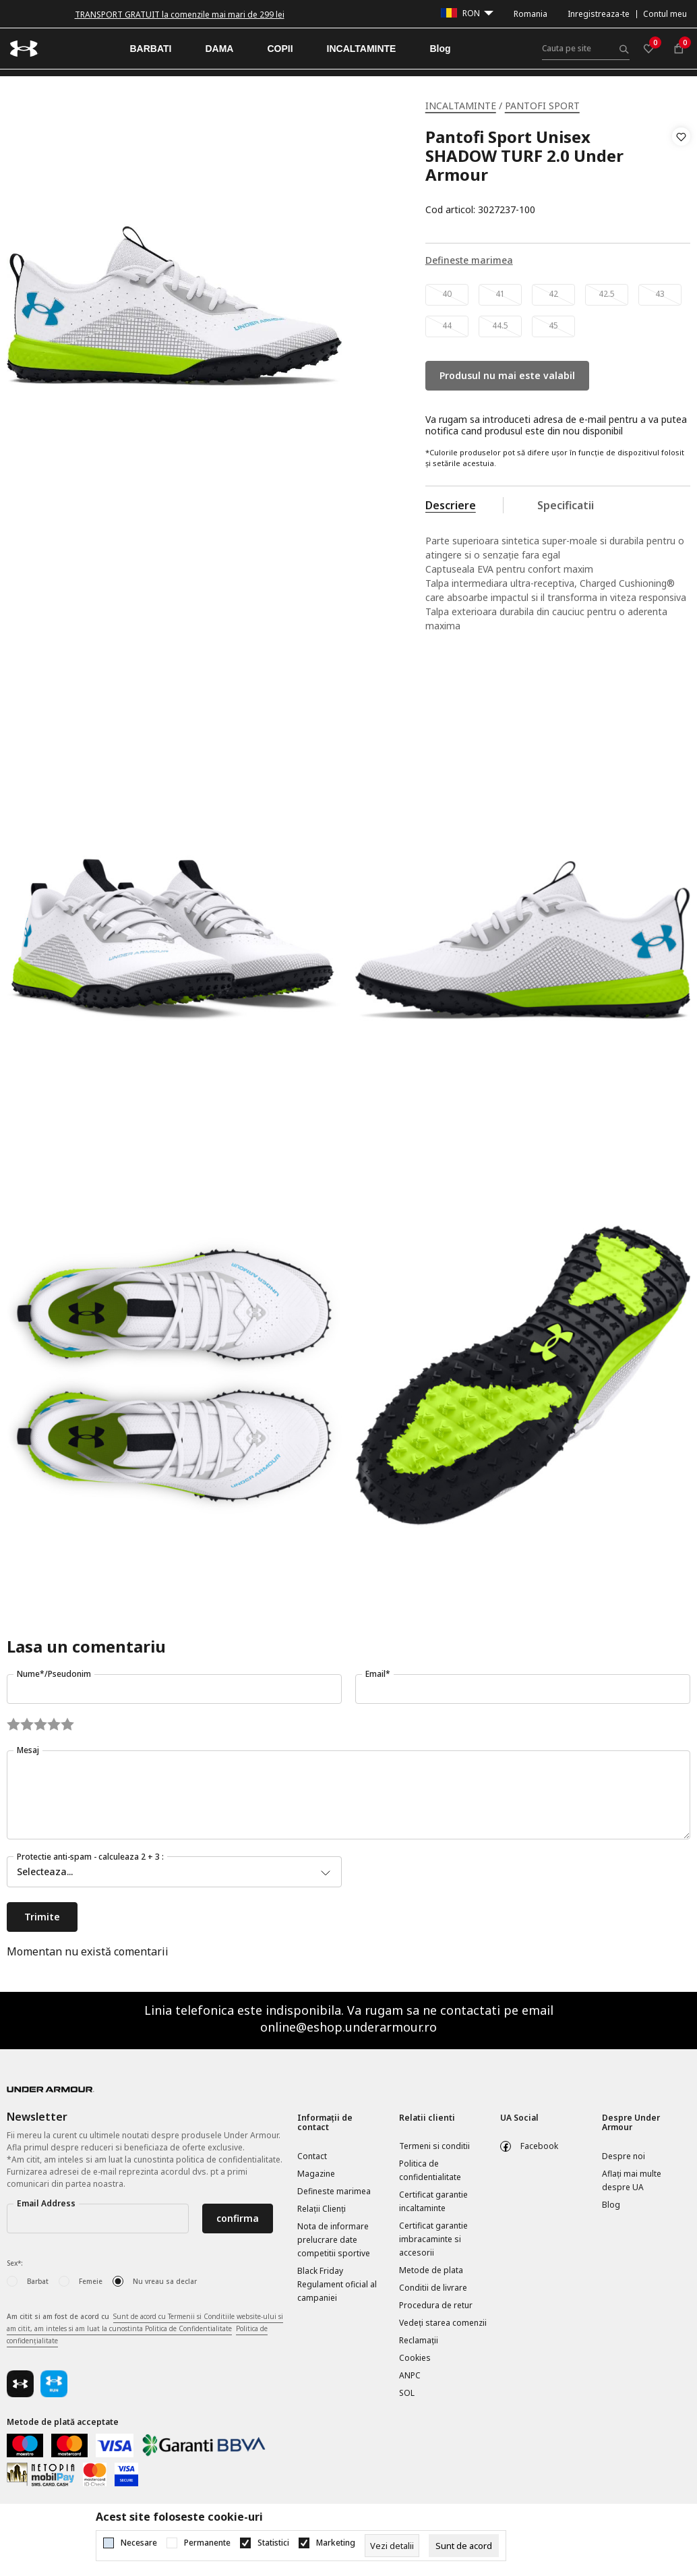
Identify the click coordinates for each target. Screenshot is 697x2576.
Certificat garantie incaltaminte (433, 2201)
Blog (611, 2204)
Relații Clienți (321, 2208)
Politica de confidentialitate (430, 2170)
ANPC (410, 2375)
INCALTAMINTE (460, 105)
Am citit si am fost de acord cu (145, 2329)
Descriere (450, 505)
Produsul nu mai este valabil (507, 375)
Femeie (90, 2281)
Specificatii (565, 505)
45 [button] (553, 325)
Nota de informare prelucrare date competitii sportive (333, 2240)
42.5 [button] (607, 293)
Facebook (539, 2146)
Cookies (415, 2358)
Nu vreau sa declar (165, 2281)
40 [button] (447, 293)
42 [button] (553, 293)
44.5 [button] (500, 325)
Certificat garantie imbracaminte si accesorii (433, 2239)
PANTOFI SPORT (542, 105)
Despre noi (623, 2156)
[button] (681, 173)
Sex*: (15, 2263)
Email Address (46, 2203)
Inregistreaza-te (599, 14)
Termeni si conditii (434, 2146)
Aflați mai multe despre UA (631, 2180)
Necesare (139, 2543)
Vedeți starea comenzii (443, 2322)
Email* (377, 1674)
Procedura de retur (436, 2305)
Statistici (273, 2543)
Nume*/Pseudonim (54, 1674)
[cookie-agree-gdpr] (464, 2545)
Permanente (207, 2543)
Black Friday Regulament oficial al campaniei (337, 2284)
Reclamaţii (418, 2340)
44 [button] (447, 325)
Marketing (335, 2543)
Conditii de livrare (433, 2287)
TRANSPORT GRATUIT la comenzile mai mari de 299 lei (179, 14)
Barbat (38, 2281)
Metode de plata (431, 2270)
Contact (312, 2156)
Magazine (316, 2173)
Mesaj (28, 1750)
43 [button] (660, 293)
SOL (407, 2393)
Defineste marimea (334, 2191)
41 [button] (500, 293)
